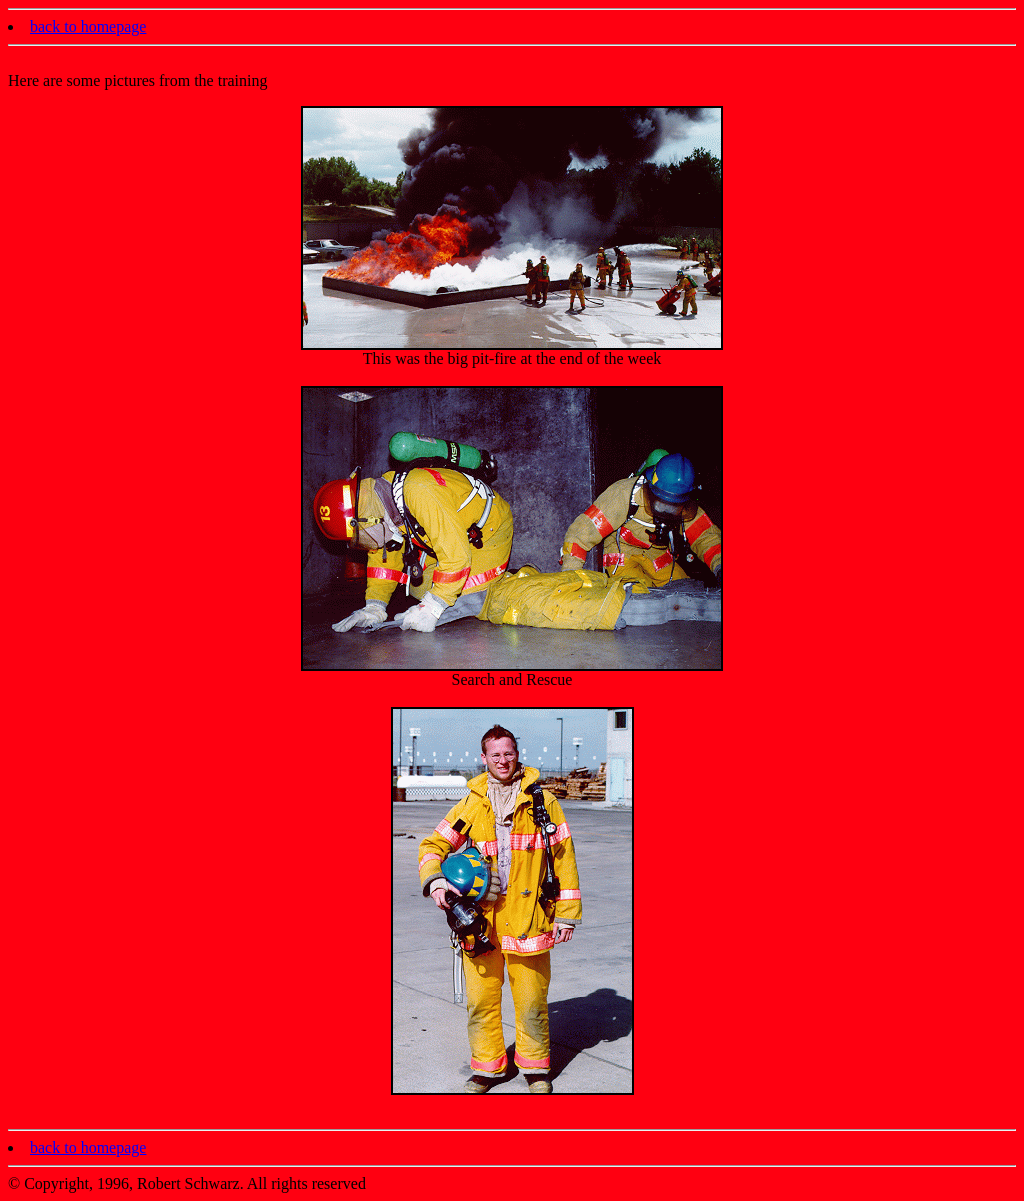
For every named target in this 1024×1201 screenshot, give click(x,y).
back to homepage (88, 26)
